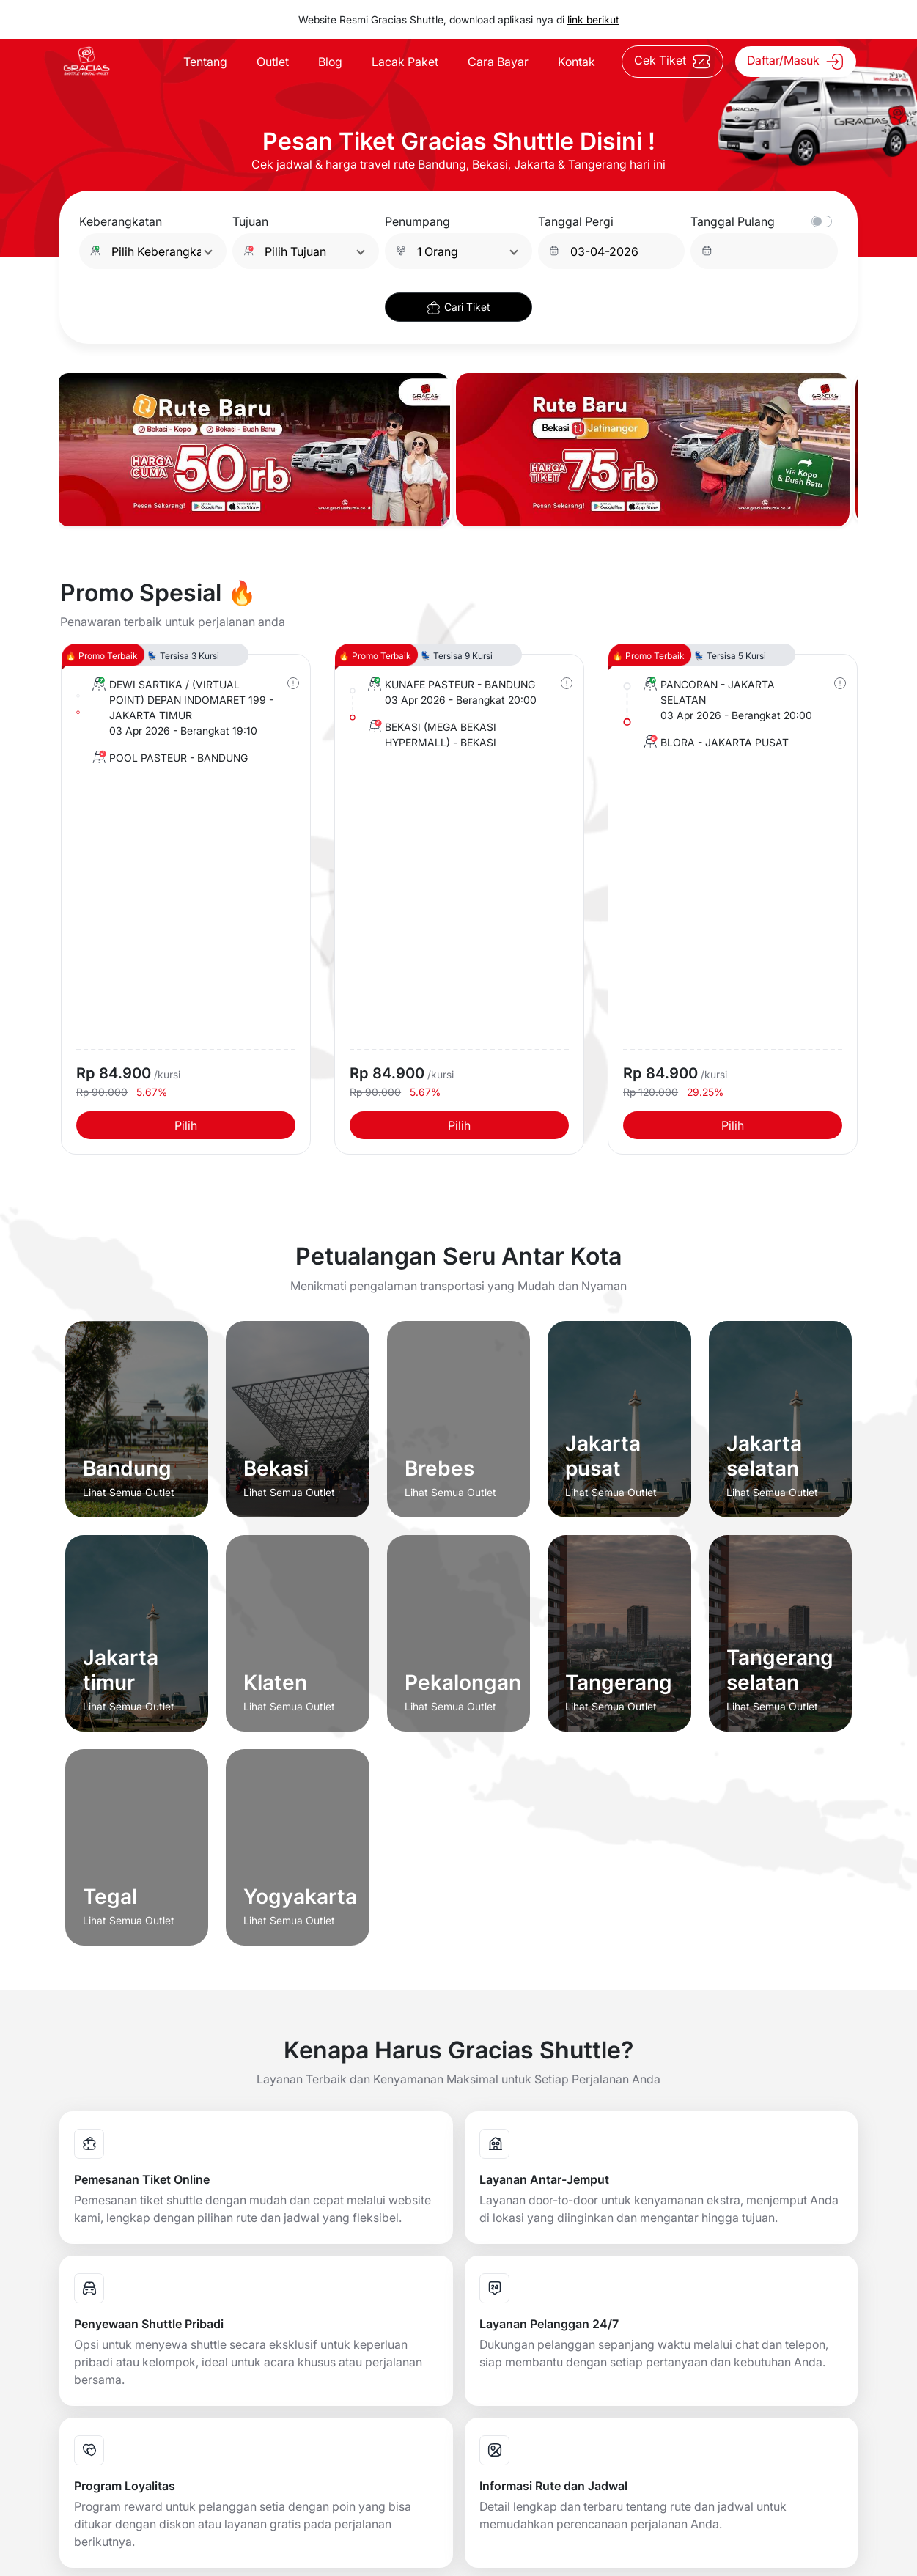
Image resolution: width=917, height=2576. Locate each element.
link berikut (593, 19)
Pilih (185, 1125)
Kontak (576, 61)
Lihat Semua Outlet (128, 1492)
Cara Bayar (498, 61)
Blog (330, 61)
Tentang (205, 61)
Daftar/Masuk (795, 61)
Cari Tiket (458, 308)
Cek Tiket (672, 61)
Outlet (273, 61)
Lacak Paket (405, 61)
